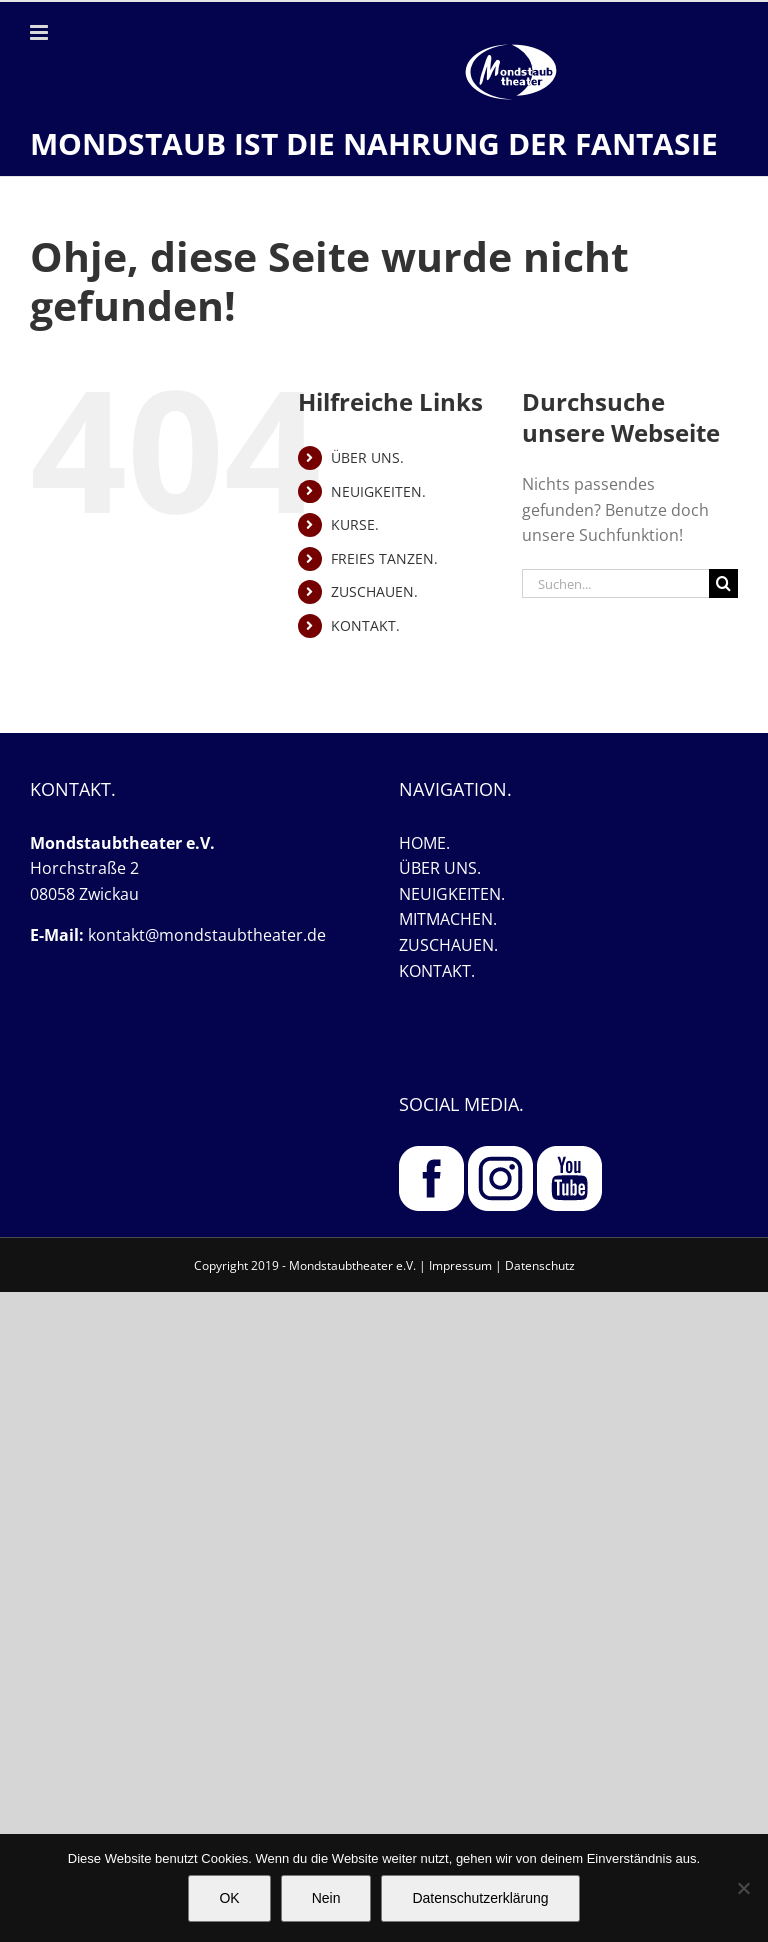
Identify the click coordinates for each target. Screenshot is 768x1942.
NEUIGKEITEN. (378, 491)
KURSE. (355, 524)
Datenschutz (540, 1265)
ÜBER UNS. (367, 457)
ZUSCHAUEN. (374, 591)
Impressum (460, 1265)
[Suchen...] (615, 583)
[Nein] (743, 1888)
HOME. (424, 843)
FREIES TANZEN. (384, 558)
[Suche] (723, 583)
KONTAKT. (365, 625)
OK (229, 1898)
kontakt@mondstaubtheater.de (207, 935)
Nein (326, 1898)
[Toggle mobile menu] (40, 32)
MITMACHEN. (448, 919)
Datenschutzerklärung (480, 1898)
